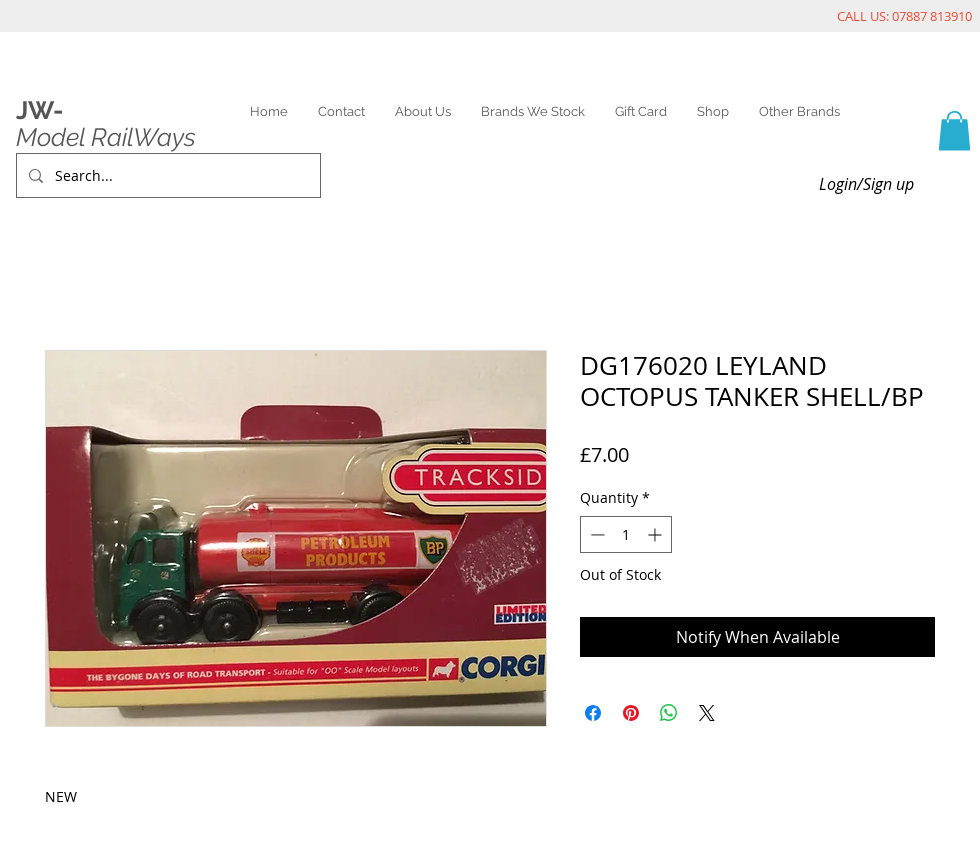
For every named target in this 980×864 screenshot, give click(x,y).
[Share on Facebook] (593, 713)
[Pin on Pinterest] (631, 713)
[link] (954, 130)
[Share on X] (707, 713)
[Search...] (166, 175)
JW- (39, 110)
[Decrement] (595, 534)
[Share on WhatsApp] (669, 713)
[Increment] (656, 534)
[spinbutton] (626, 534)
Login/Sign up (866, 184)
